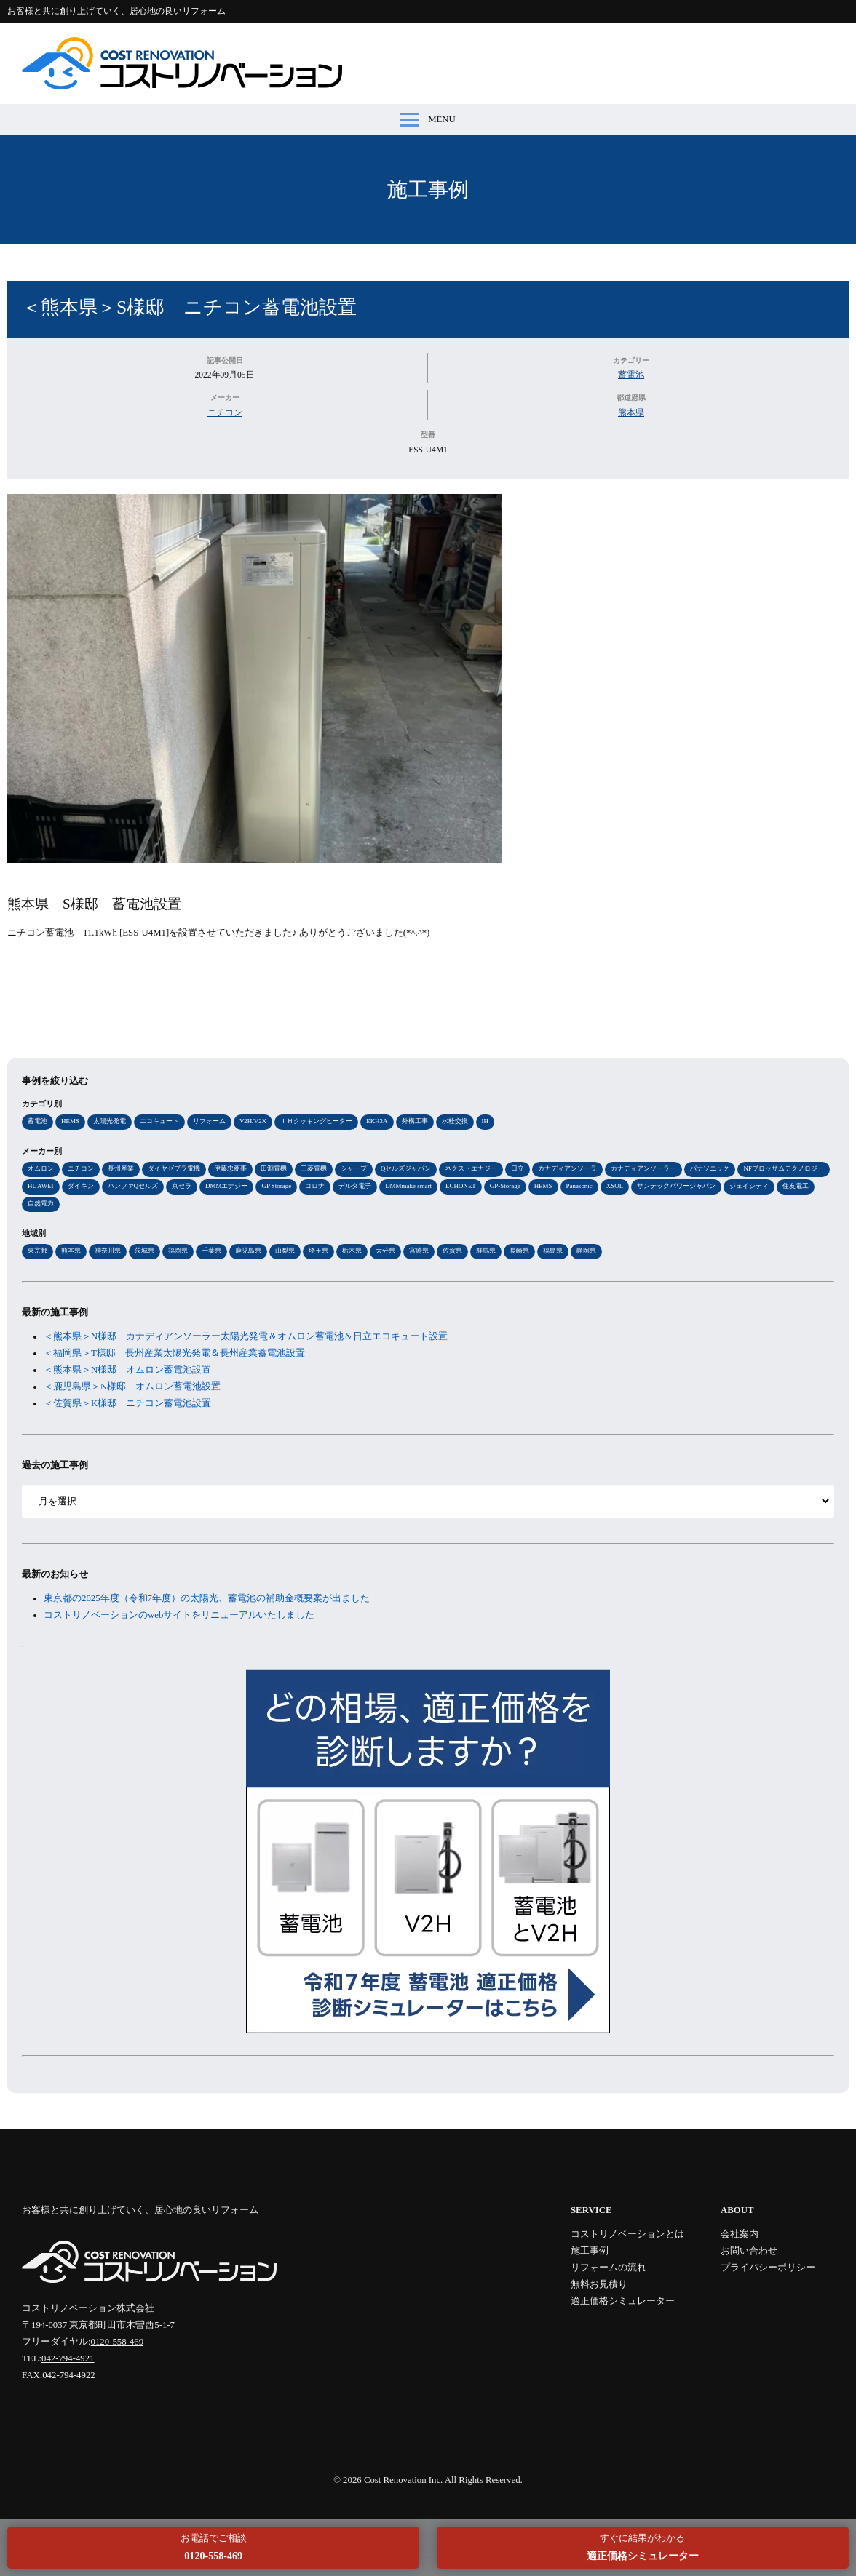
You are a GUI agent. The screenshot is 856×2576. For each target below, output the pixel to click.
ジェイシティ (749, 1185)
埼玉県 (318, 1250)
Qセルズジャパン (406, 1168)
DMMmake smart (408, 1185)
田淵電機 (274, 1168)
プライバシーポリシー (768, 2267)
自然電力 (41, 1203)
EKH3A (376, 1121)
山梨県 (285, 1250)
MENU (428, 120)
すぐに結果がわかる (643, 2547)
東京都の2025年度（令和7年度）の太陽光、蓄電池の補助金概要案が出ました (207, 1598)
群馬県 (486, 1250)
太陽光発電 (109, 1121)
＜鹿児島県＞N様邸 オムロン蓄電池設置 (132, 1386)
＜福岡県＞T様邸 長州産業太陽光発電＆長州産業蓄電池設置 (174, 1353)
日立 (517, 1168)
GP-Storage (505, 1185)
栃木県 (352, 1250)
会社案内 (739, 2234)
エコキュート (159, 1121)
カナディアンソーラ (567, 1168)
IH (485, 1121)
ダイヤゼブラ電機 (174, 1168)
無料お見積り (599, 2284)
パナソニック (709, 1168)
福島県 (553, 1250)
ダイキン (81, 1185)
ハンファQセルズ (133, 1185)
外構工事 (415, 1121)
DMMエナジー (226, 1185)
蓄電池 (631, 374)
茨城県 (144, 1250)
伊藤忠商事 (230, 1168)
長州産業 (121, 1168)
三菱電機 (314, 1168)
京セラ (181, 1185)
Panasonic (579, 1185)
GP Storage (276, 1185)
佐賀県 (452, 1250)
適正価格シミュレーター (623, 2301)
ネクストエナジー (471, 1168)
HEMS (70, 1121)
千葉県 (211, 1250)
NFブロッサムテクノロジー (783, 1168)
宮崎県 (419, 1250)
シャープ (354, 1168)
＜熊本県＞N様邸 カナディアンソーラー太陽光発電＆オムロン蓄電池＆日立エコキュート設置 (246, 1336)
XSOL (614, 1185)
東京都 (37, 1250)
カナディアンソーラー (643, 1168)
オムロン (41, 1168)
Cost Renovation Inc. (403, 2480)
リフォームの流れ (608, 2267)
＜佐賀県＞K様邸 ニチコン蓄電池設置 (127, 1403)
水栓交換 (455, 1121)
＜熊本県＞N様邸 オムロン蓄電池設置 (127, 1370)
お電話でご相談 (214, 2547)
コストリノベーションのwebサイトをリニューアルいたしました (179, 1615)
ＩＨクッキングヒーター (316, 1121)
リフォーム (209, 1121)
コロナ (315, 1185)
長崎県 (519, 1250)
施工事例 (428, 189)
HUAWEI (41, 1185)
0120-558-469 (117, 2342)
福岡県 (178, 1250)
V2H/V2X (252, 1121)
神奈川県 (108, 1250)
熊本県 (631, 412)
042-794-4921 (68, 2358)
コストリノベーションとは (627, 2234)
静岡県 (586, 1250)
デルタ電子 (354, 1185)
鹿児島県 (248, 1250)
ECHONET (460, 1185)
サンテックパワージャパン (676, 1185)
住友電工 (795, 1185)
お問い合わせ (749, 2251)
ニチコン (224, 412)
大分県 (385, 1250)
